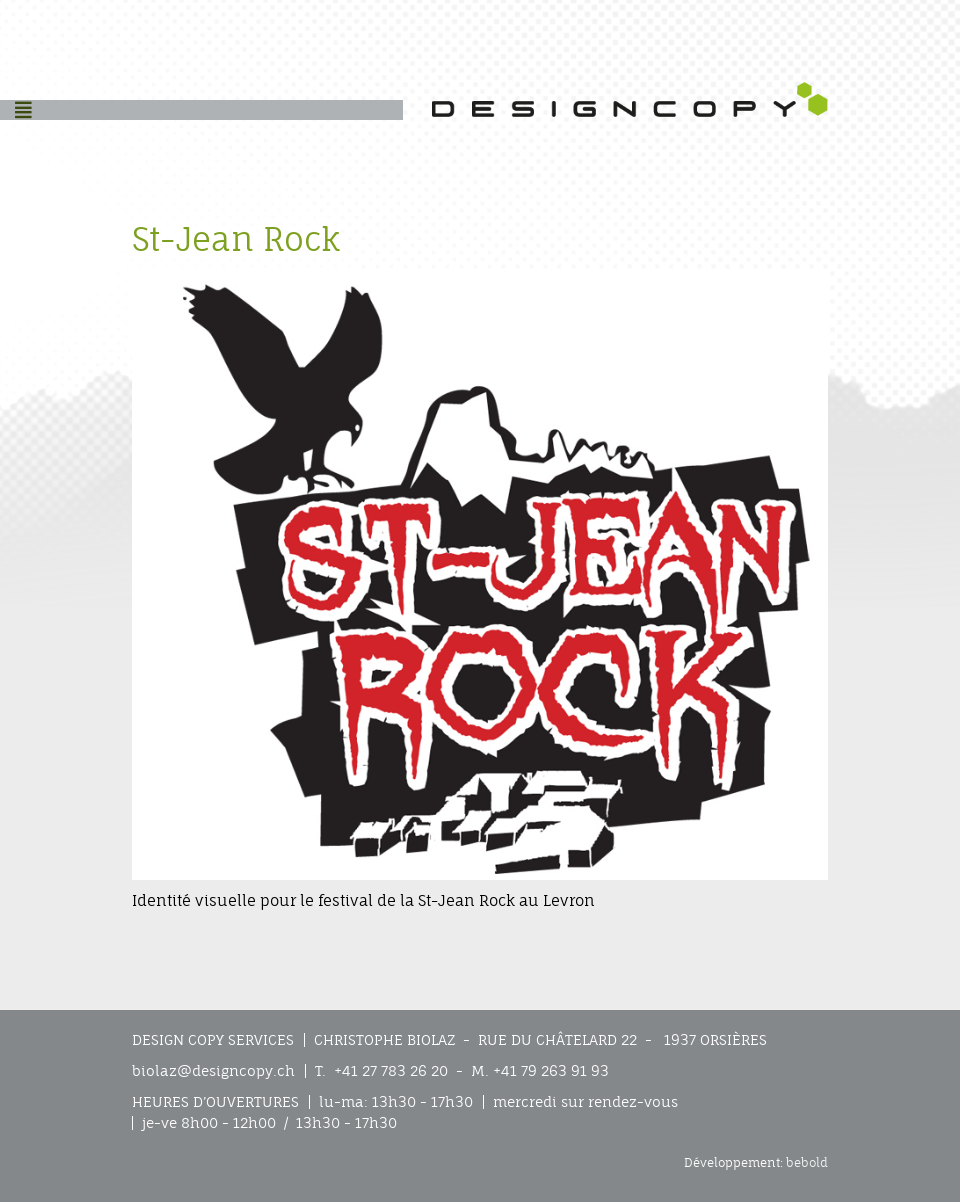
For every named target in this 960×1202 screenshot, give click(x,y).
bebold (807, 1162)
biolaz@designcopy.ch (213, 1071)
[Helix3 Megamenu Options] (23, 110)
